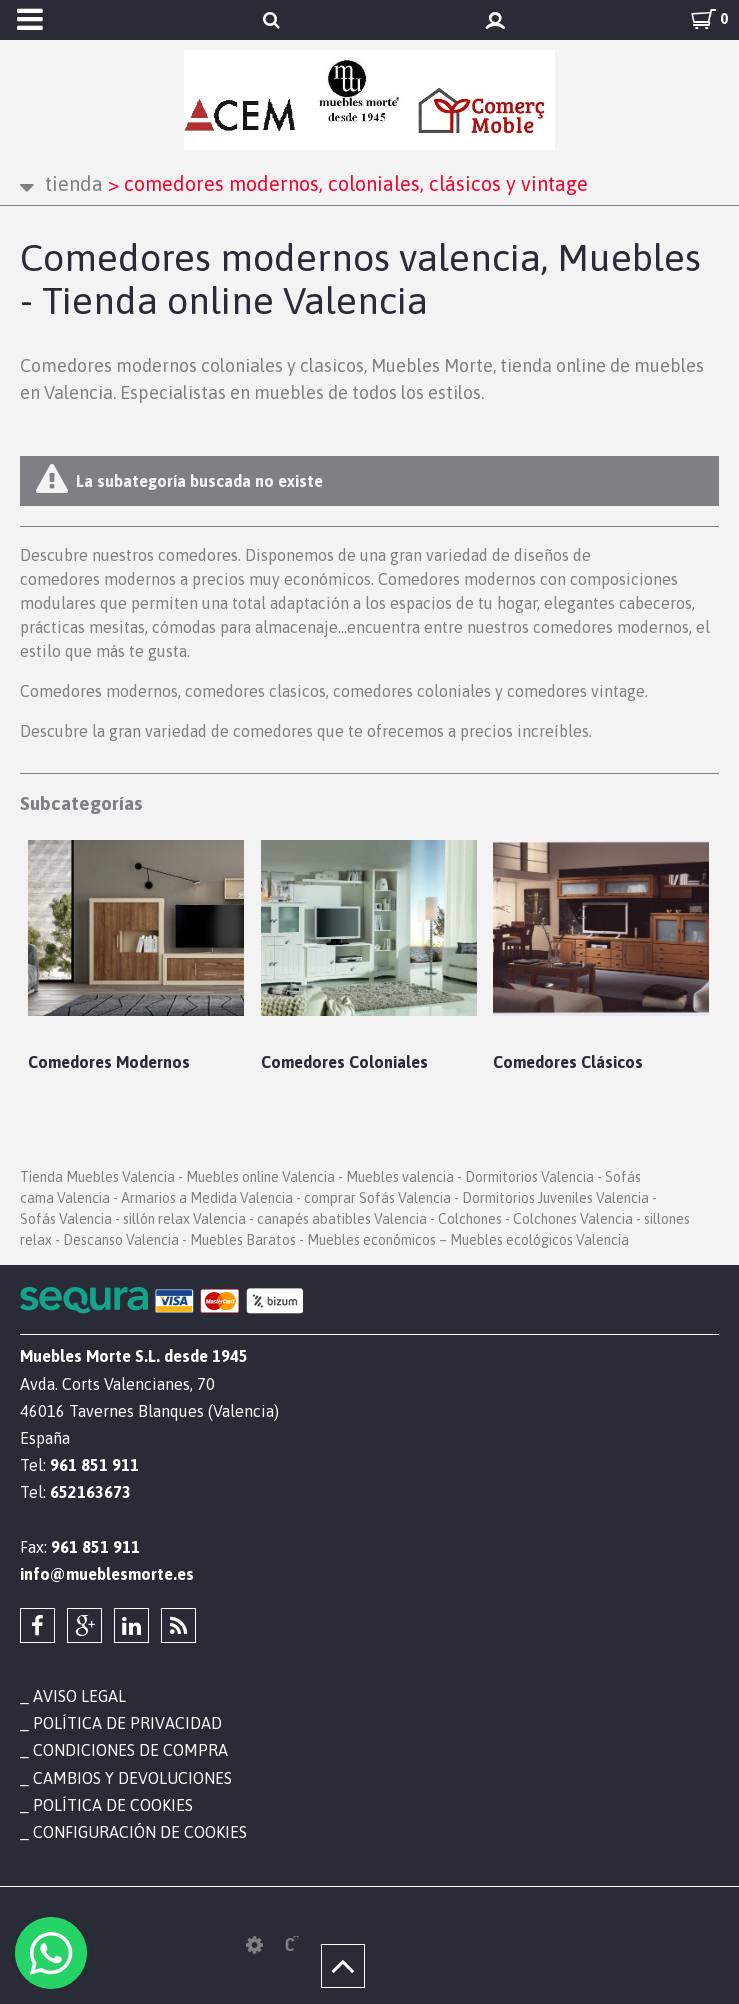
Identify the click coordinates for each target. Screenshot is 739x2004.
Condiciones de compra (130, 1750)
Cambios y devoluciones (132, 1778)
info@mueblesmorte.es (107, 1574)
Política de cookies (113, 1805)
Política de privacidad (127, 1723)
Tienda (74, 183)
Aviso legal (79, 1696)
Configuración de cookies (140, 1832)
